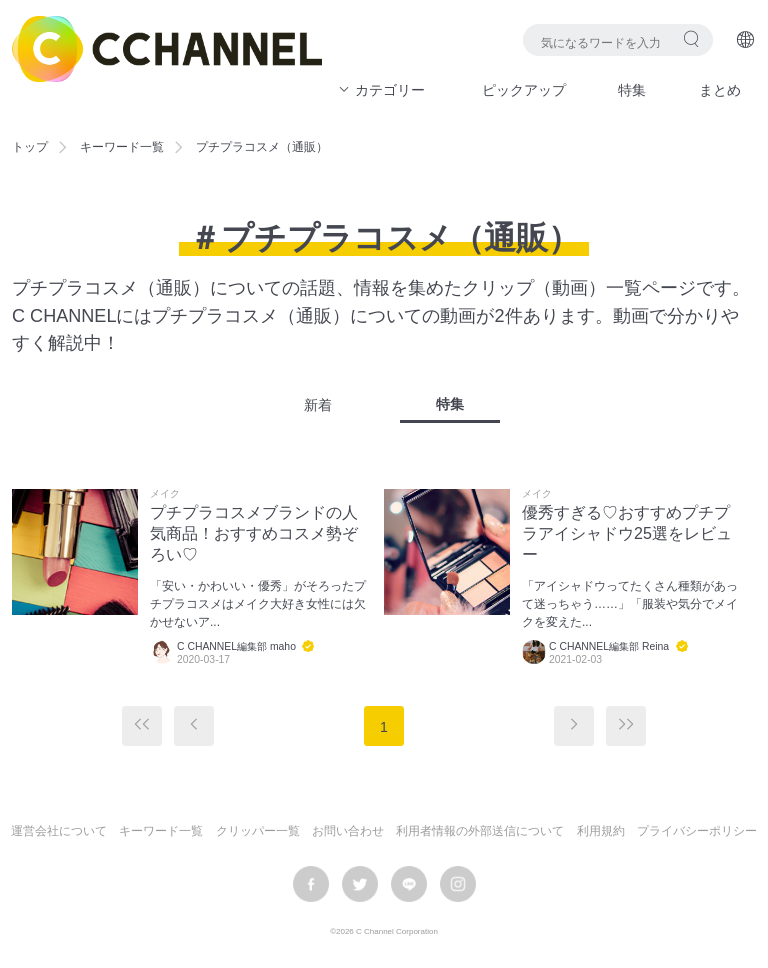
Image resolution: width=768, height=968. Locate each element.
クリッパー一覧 (258, 831)
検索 (691, 38)
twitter (360, 884)
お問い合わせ (348, 831)
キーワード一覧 (122, 147)
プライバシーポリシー (697, 831)
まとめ (720, 90)
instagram (458, 884)
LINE (409, 884)
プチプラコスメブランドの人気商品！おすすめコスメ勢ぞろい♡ (254, 533)
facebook (311, 884)
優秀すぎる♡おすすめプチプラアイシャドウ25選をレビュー (627, 533)
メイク (165, 494)
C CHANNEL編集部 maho (236, 646)
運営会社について (59, 831)
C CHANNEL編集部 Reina (609, 646)
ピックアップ (524, 90)
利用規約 (601, 831)
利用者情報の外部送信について (480, 831)
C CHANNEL (167, 49)
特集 (632, 90)
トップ (30, 147)
